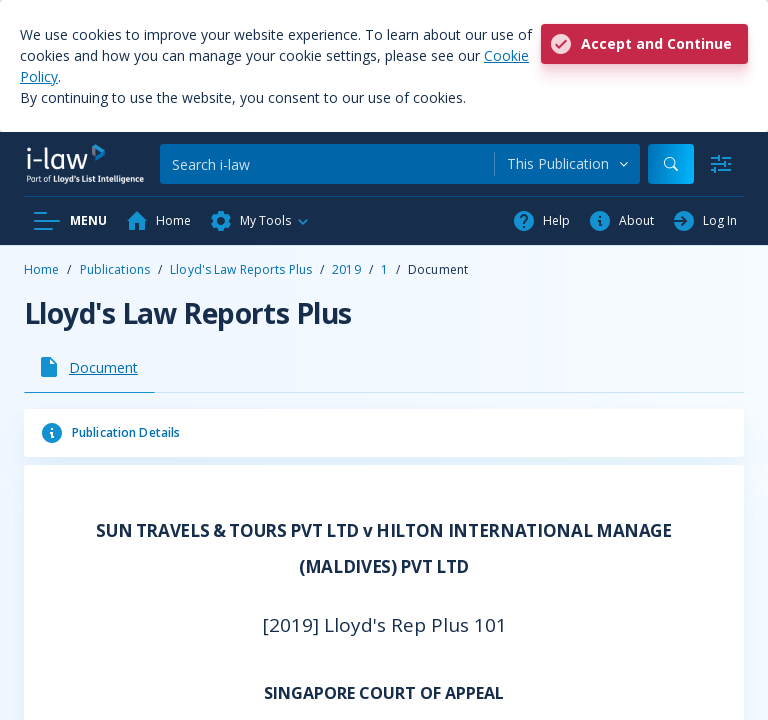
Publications (115, 269)
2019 (346, 269)
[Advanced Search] (721, 164)
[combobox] (567, 164)
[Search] (327, 164)
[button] (260, 221)
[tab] (89, 367)
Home (41, 269)
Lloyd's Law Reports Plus (241, 269)
